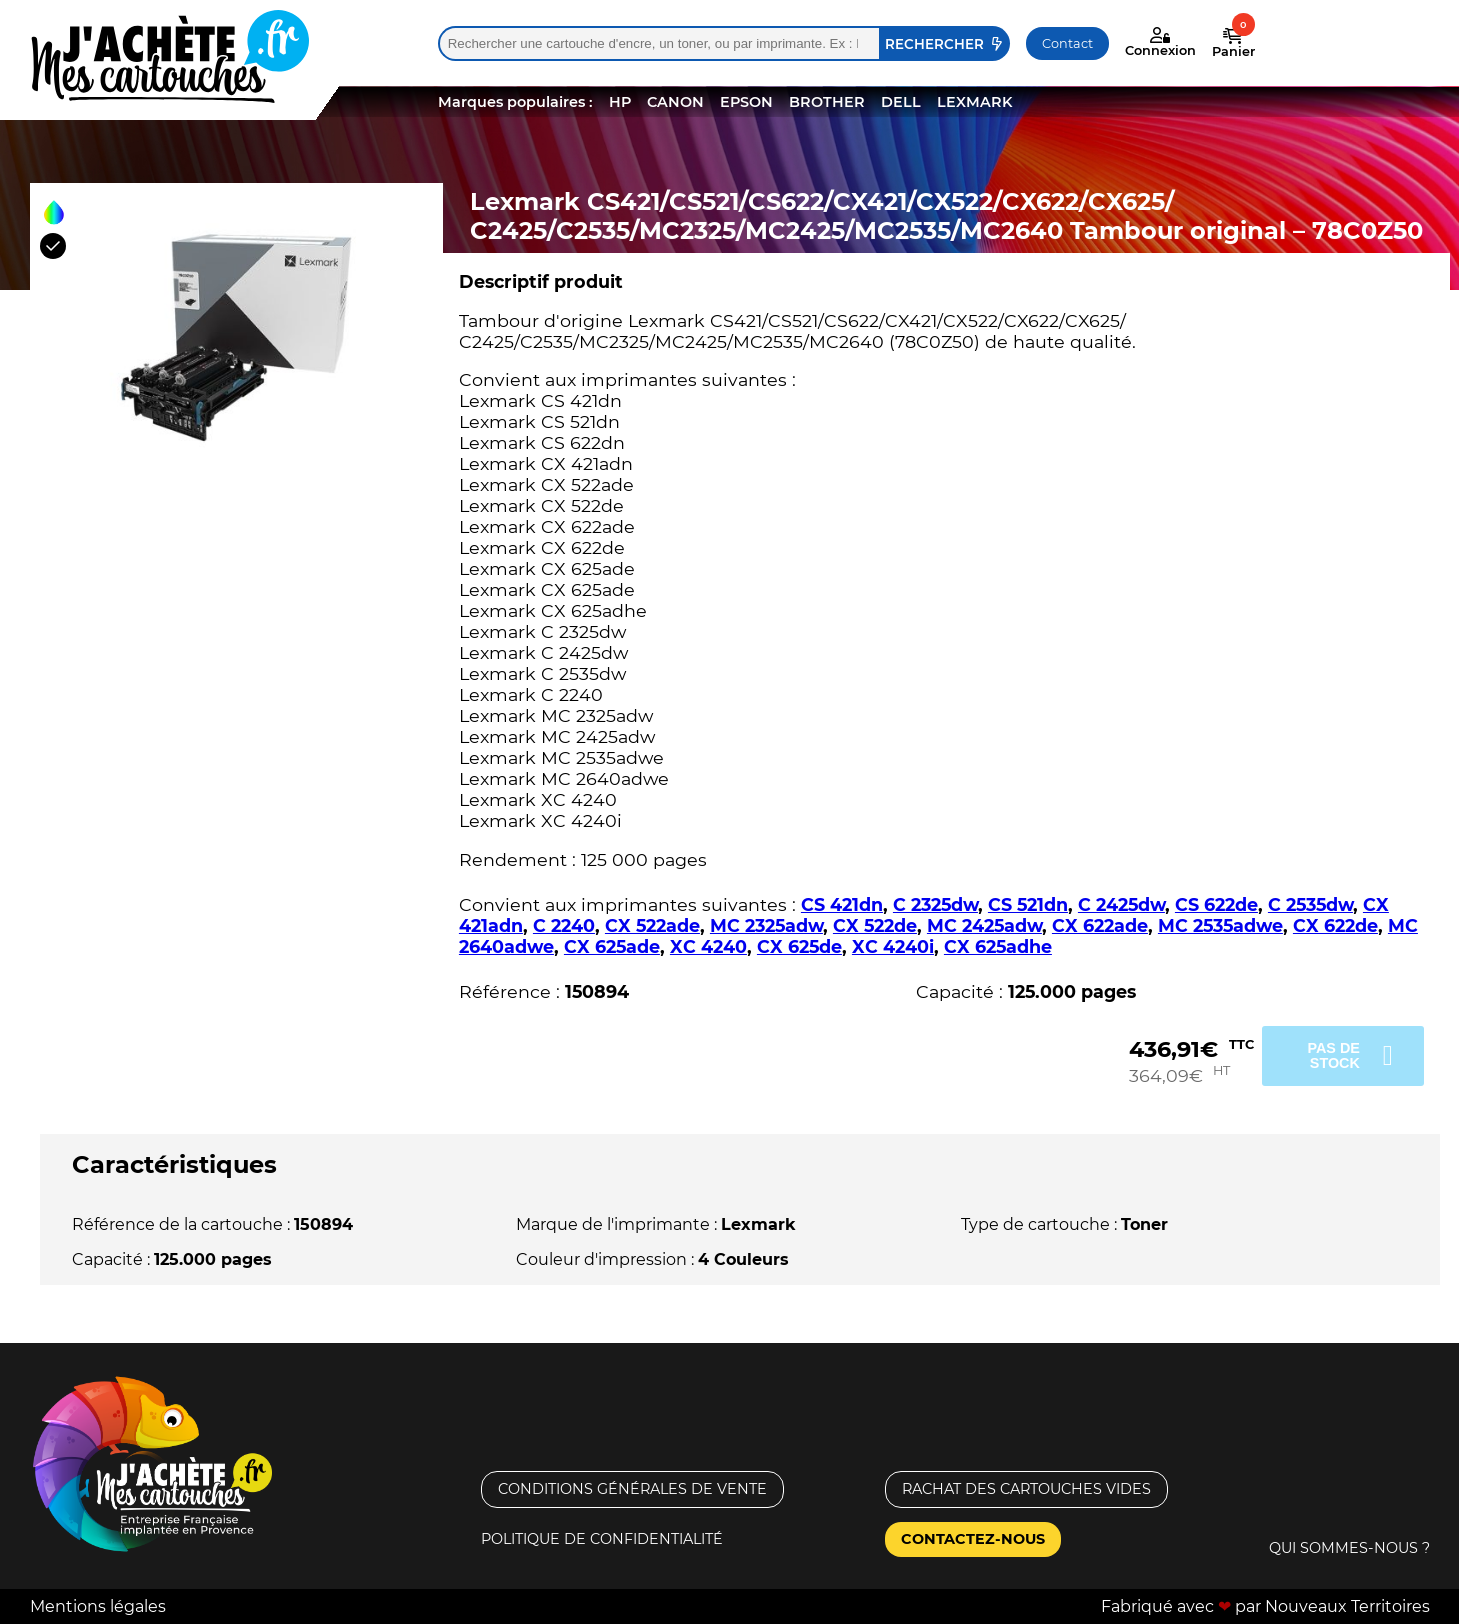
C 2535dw (1310, 904)
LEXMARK (974, 102)
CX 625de (799, 946)
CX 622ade (1100, 925)
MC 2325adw (766, 925)
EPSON (746, 102)
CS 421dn (842, 904)
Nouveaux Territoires (1347, 1606)
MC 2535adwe (1220, 925)
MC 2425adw (984, 925)
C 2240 (564, 925)
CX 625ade (612, 946)
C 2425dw (1121, 904)
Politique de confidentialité (602, 1539)
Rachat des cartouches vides (1026, 1489)
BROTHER (827, 102)
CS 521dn (1028, 904)
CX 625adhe (998, 946)
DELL (901, 102)
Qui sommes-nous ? (1349, 1548)
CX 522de (875, 925)
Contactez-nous (973, 1539)
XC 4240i (893, 946)
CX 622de (1335, 925)
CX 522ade (652, 925)
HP (620, 102)
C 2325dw (935, 904)
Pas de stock (1333, 1055)
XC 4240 (708, 946)
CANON (675, 102)
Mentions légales (98, 1606)
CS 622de (1216, 904)
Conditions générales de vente (632, 1489)
